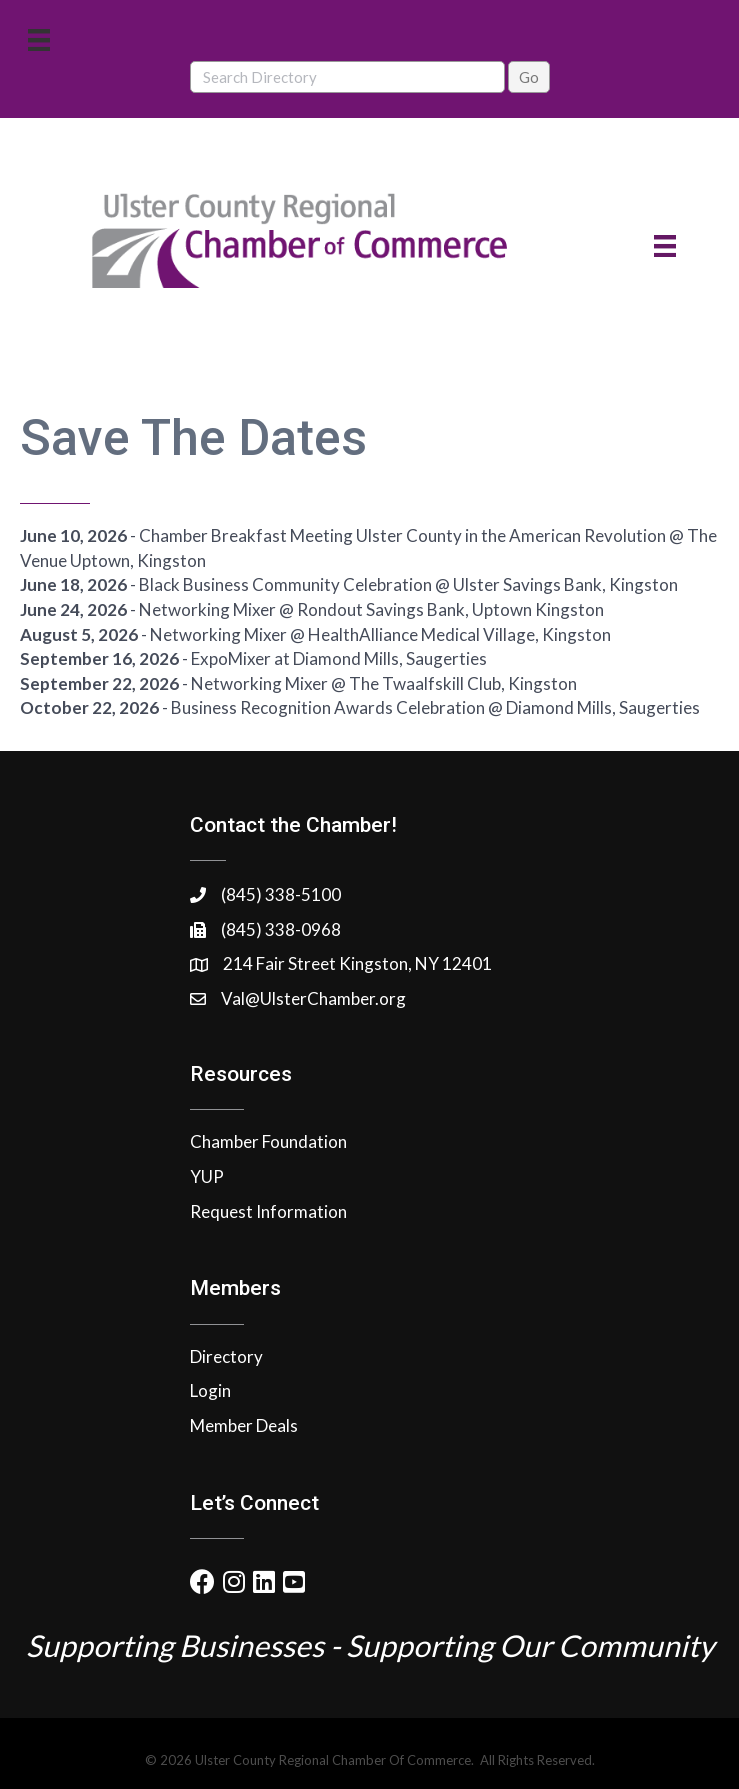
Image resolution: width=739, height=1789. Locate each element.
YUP (207, 1176)
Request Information (268, 1211)
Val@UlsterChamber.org (313, 998)
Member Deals (244, 1425)
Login (210, 1390)
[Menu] (39, 39)
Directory (226, 1356)
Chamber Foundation (268, 1141)
